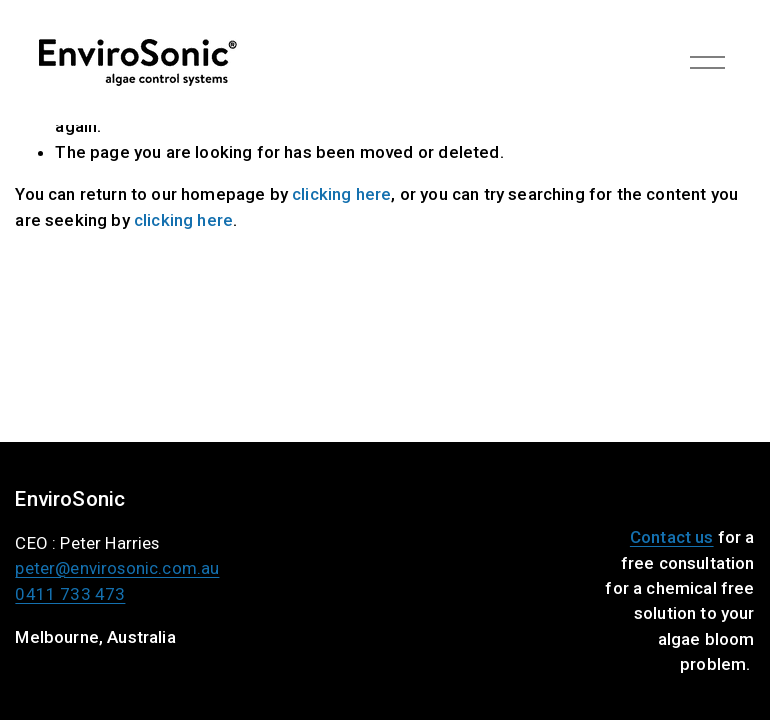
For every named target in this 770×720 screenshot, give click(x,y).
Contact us (672, 537)
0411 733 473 (70, 596)
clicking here (341, 194)
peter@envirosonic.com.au (117, 570)
